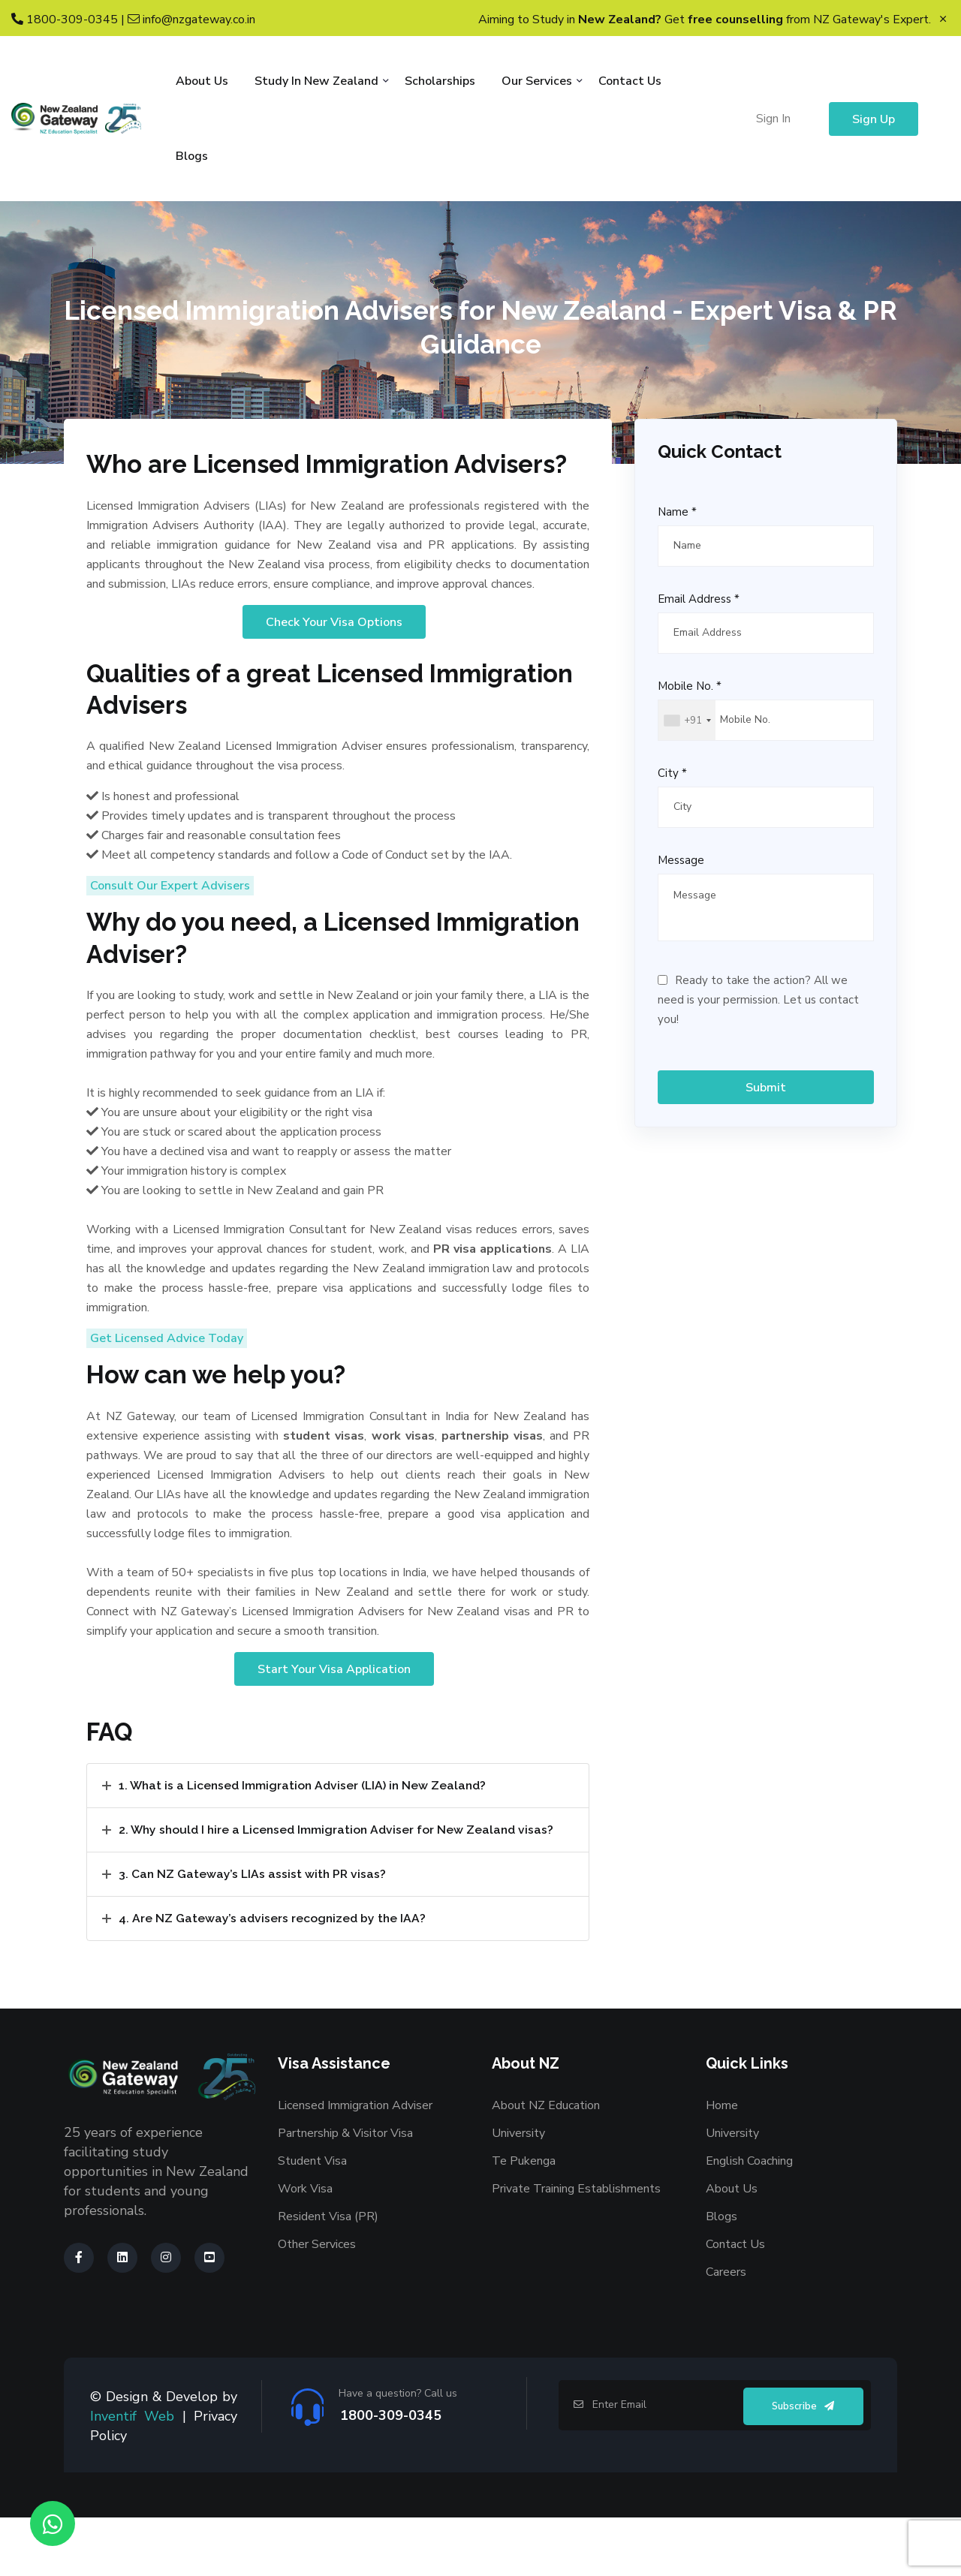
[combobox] (686, 720)
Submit (766, 1087)
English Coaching (749, 2219)
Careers (726, 2330)
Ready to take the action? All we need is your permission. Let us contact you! (758, 1000)
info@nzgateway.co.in (191, 19)
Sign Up (873, 119)
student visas (323, 1490)
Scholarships (440, 81)
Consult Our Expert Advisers (170, 930)
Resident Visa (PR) (328, 2275)
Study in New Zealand (316, 81)
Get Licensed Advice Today (166, 1390)
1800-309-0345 (64, 19)
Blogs (192, 156)
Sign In (773, 118)
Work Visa (305, 2247)
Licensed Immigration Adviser (355, 2164)
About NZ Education (546, 2164)
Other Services (317, 2303)
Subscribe (803, 2465)
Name (677, 511)
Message (681, 860)
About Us (202, 81)
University (518, 2191)
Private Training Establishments (576, 2247)
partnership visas (492, 1490)
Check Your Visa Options (334, 660)
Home (722, 2164)
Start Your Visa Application (334, 1724)
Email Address (699, 598)
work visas (403, 1490)
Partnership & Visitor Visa (345, 2191)
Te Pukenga (524, 2219)
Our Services (537, 81)
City (672, 773)
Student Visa (312, 2219)
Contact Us (629, 81)
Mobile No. (690, 686)
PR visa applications (492, 1301)
